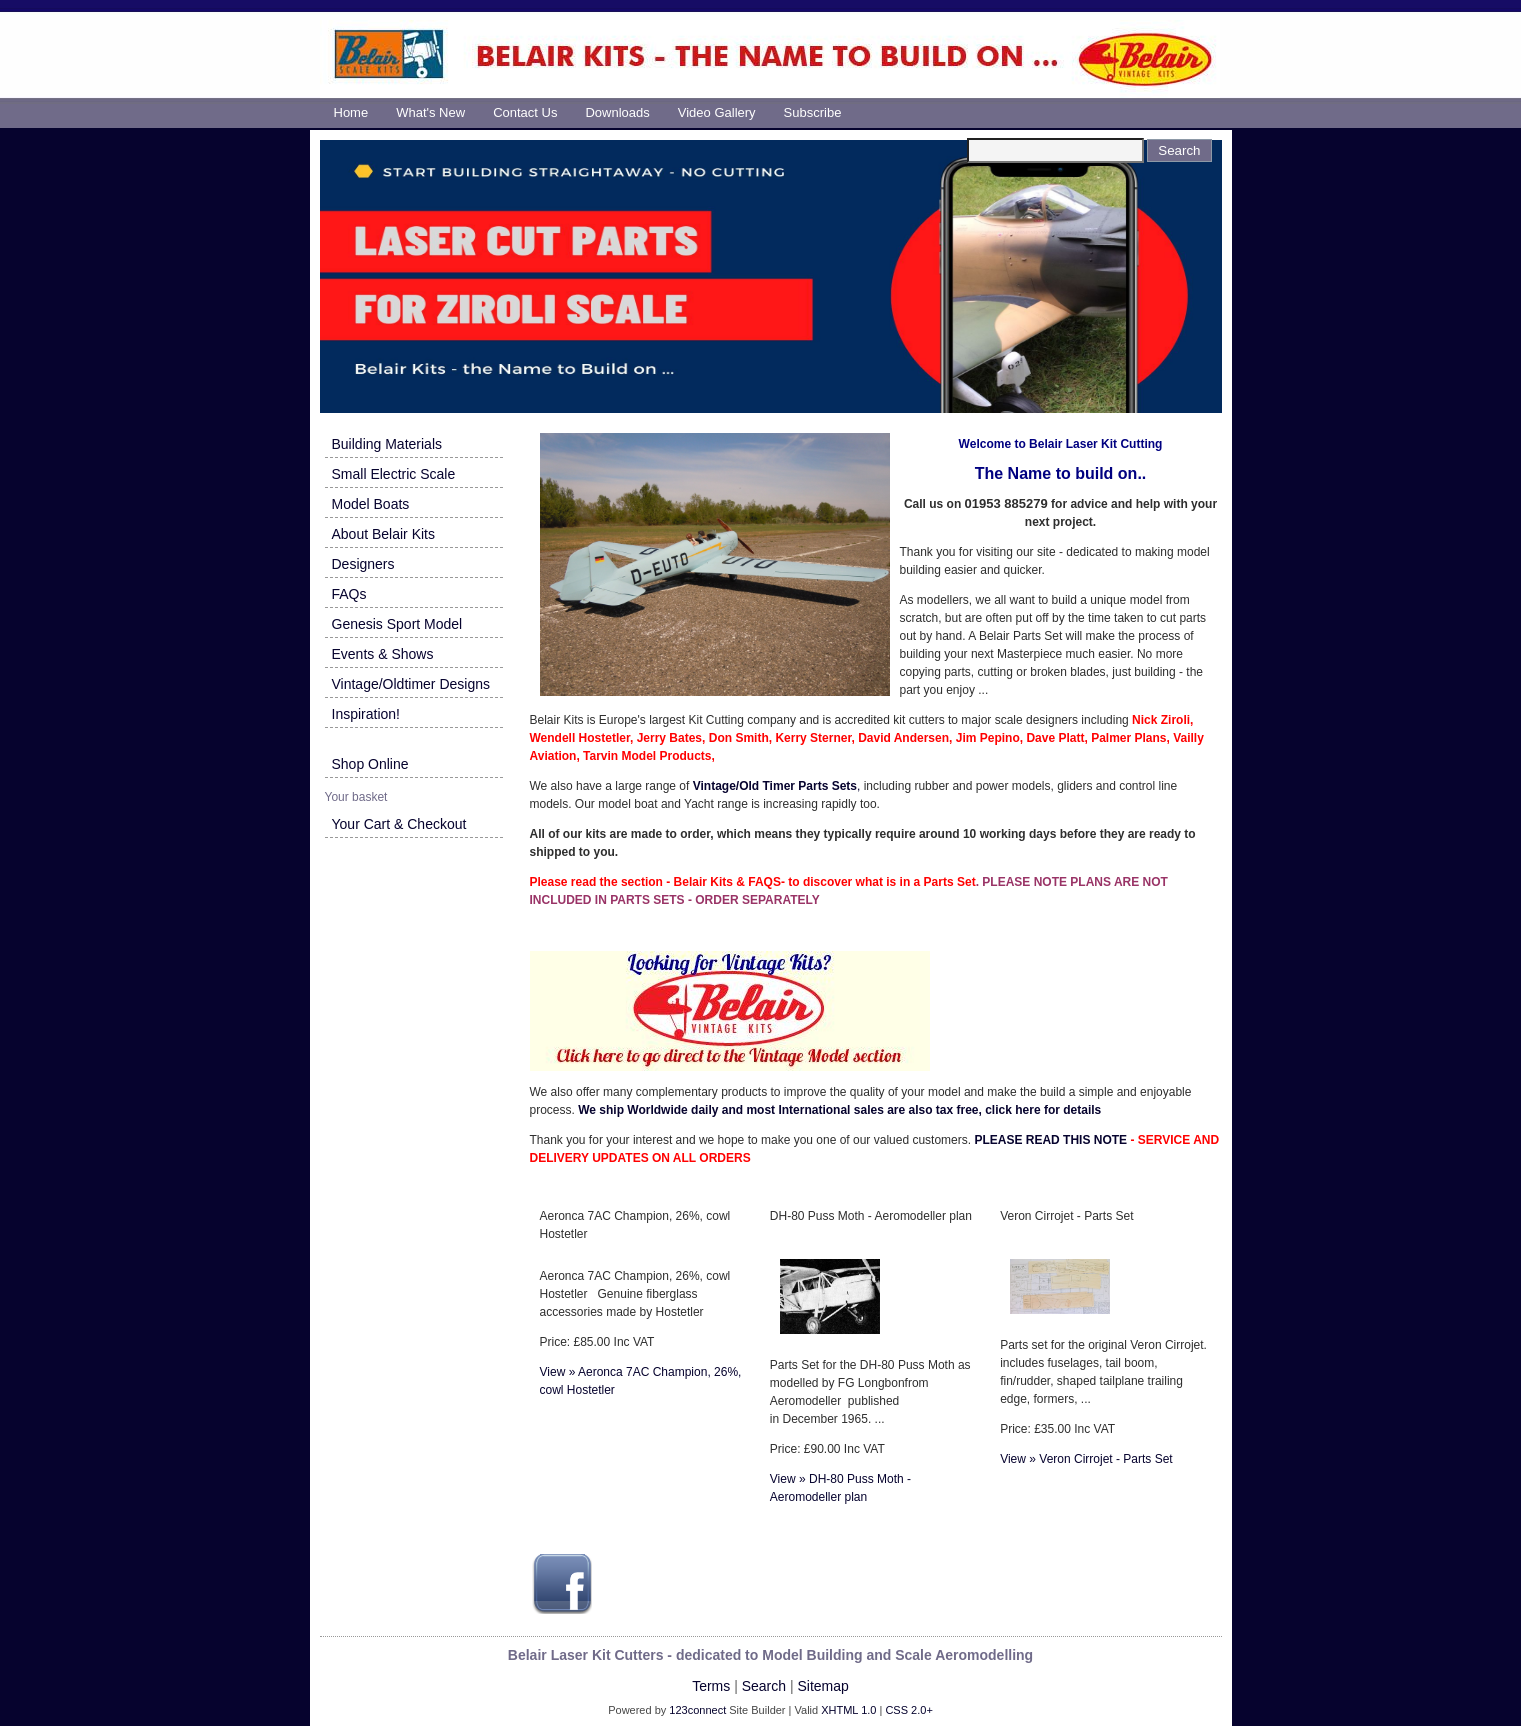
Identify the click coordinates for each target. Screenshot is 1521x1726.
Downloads (617, 112)
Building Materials (387, 444)
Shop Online (370, 764)
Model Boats (371, 504)
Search (764, 1686)
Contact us (525, 112)
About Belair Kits (384, 534)
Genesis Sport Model (397, 624)
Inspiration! (366, 714)
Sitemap (822, 1686)
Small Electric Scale (394, 474)
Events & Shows (383, 654)
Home (351, 112)
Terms (711, 1686)
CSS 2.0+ (908, 1710)
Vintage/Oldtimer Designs (411, 684)
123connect (697, 1710)
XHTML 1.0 (848, 1710)
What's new (430, 112)
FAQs (349, 594)
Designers (363, 564)
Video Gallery (717, 112)
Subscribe (813, 112)
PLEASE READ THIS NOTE (1050, 1140)
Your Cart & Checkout (399, 824)
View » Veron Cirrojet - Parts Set (1086, 1459)
